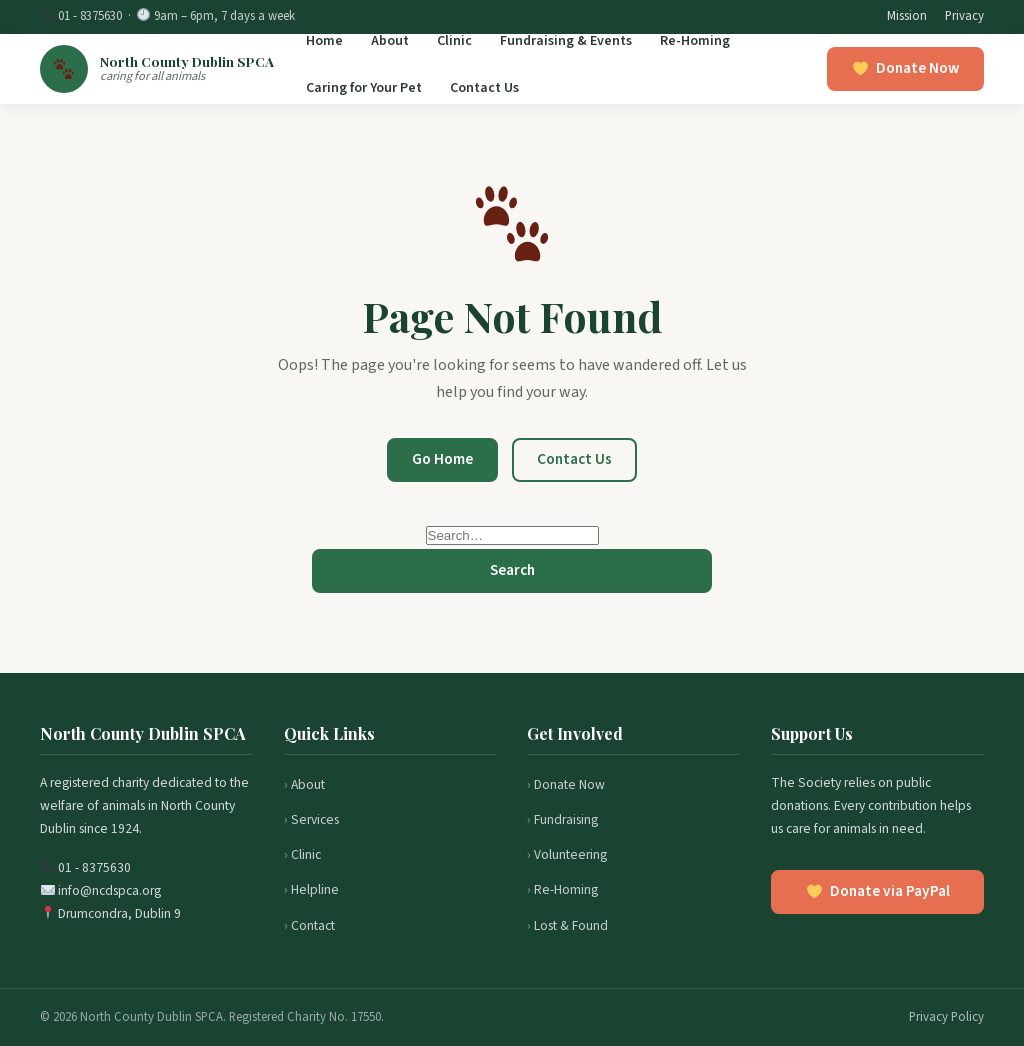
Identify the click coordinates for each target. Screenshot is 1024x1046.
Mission (907, 16)
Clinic (454, 41)
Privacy (964, 16)
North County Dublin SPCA (187, 61)
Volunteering (570, 854)
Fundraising (566, 819)
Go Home (442, 459)
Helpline (315, 889)
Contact (313, 925)
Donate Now (569, 784)
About (390, 41)
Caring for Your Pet (364, 88)
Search (512, 570)
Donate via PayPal (878, 891)
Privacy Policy (946, 1017)
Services (315, 819)
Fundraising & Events (566, 41)
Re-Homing (695, 41)
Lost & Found (571, 925)
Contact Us (484, 88)
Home (324, 41)
